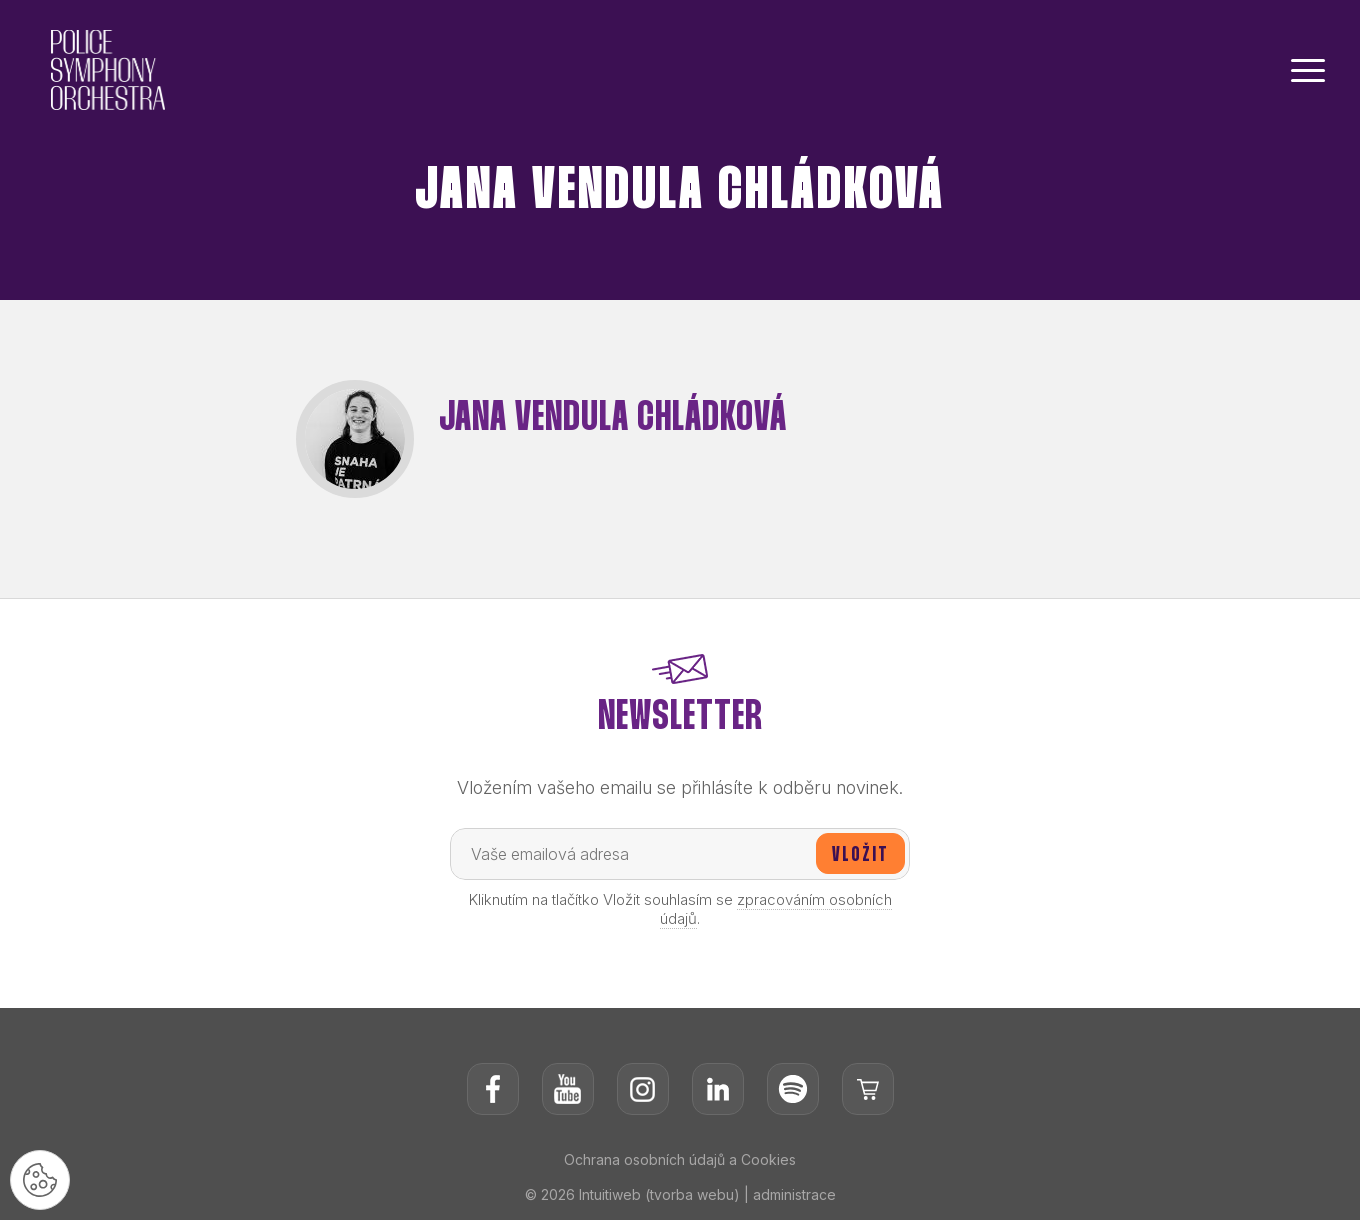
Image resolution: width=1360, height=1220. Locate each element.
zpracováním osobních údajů (776, 909)
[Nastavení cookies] (40, 1180)
